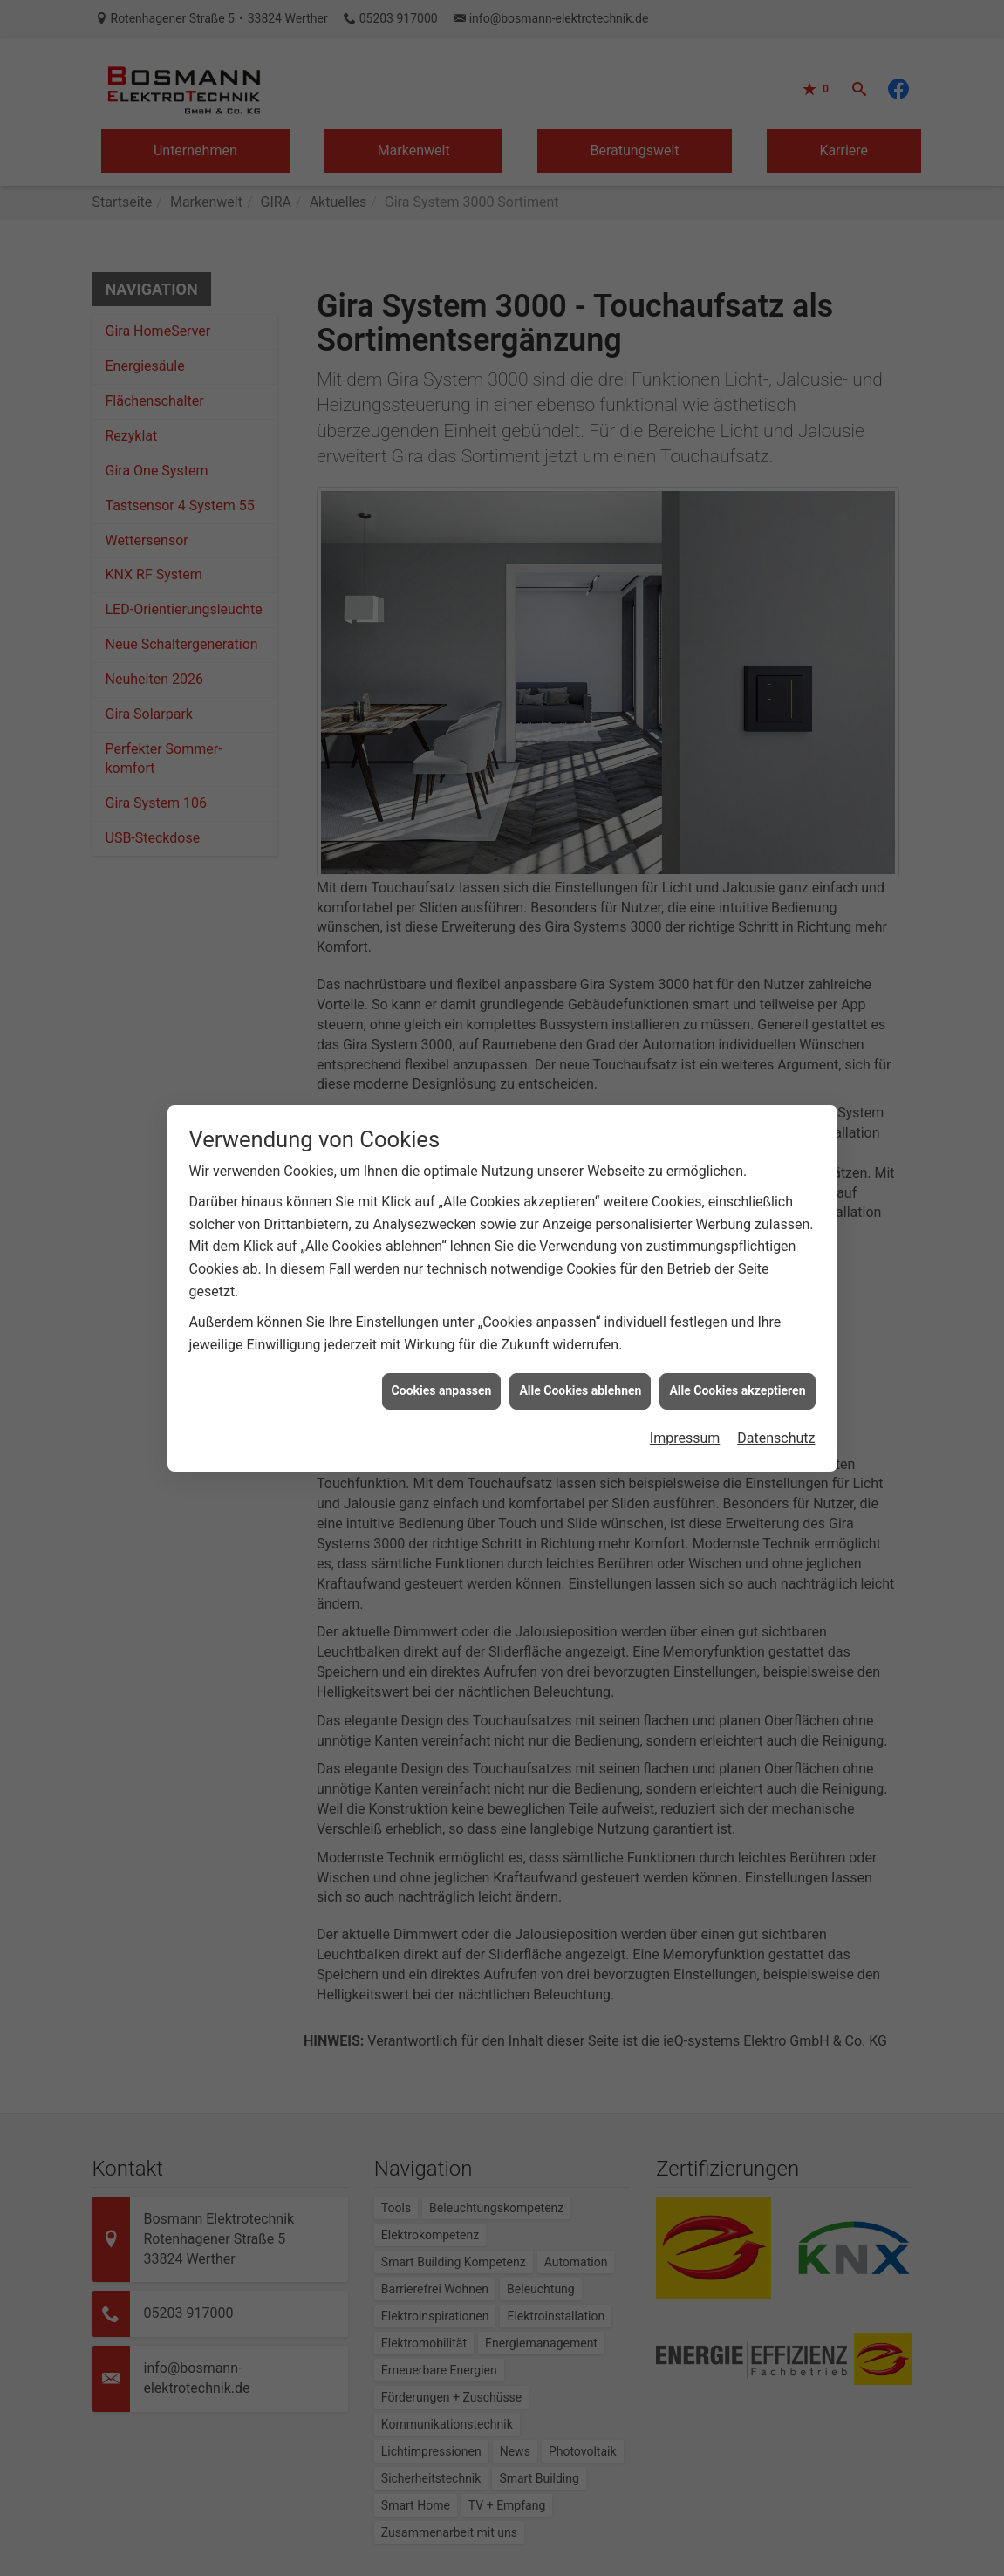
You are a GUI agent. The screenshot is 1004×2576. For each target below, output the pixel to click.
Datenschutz (776, 1384)
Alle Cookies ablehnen (580, 1336)
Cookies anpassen (442, 1336)
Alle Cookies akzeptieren (737, 1336)
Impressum (685, 1384)
